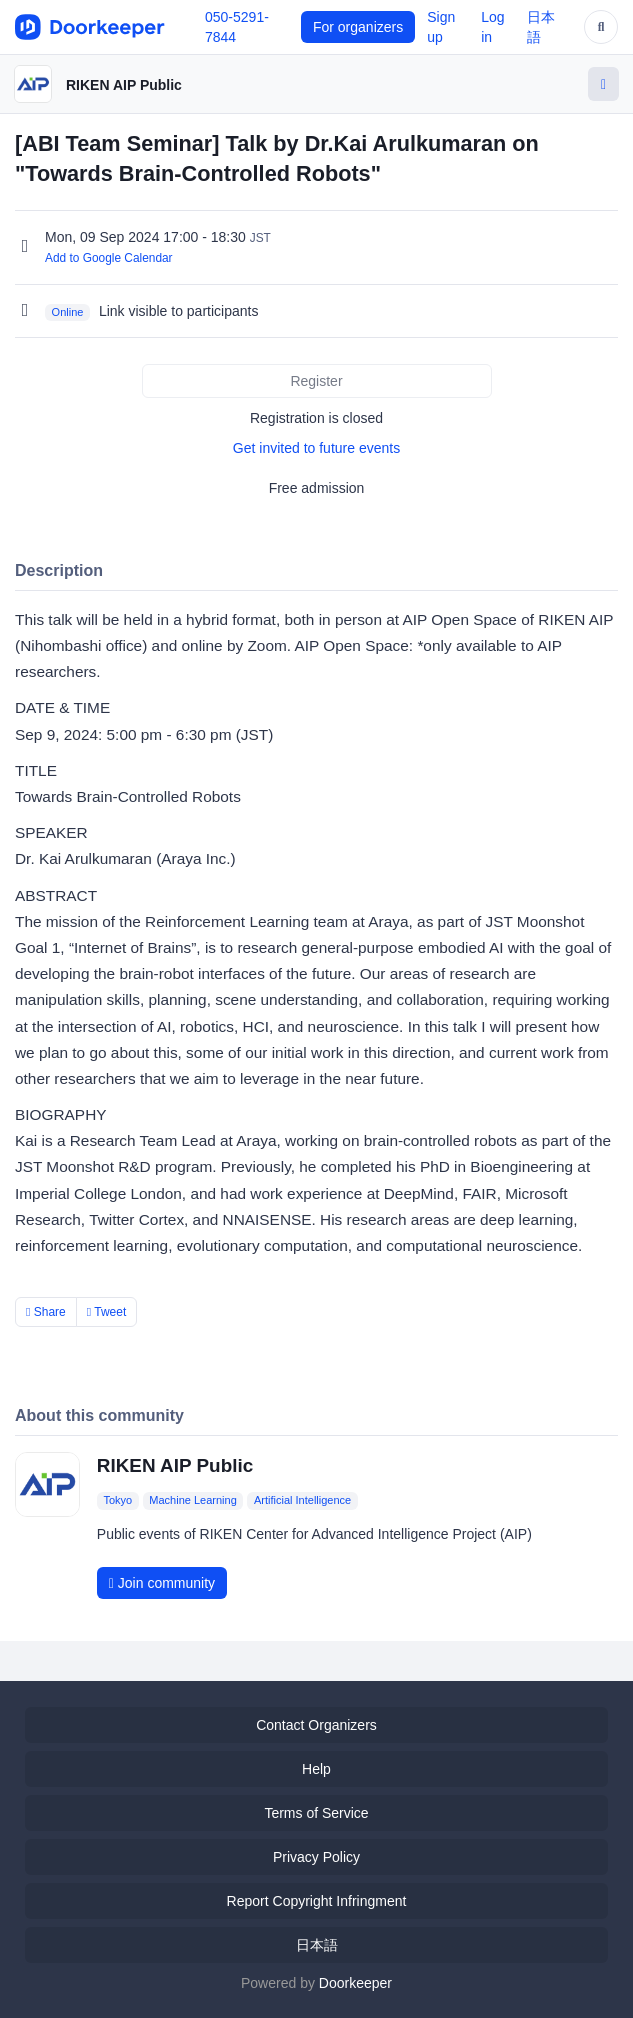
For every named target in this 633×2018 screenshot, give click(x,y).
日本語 (317, 1945)
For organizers (358, 27)
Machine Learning (192, 1500)
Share (46, 1312)
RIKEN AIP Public (124, 85)
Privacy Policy (316, 1857)
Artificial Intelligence (302, 1500)
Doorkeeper (355, 1983)
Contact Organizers (316, 1725)
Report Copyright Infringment (317, 1901)
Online (68, 312)
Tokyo (117, 1500)
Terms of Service (316, 1813)
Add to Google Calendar (109, 258)
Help (316, 1769)
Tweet (107, 1312)
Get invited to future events (316, 448)
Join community (162, 1583)
